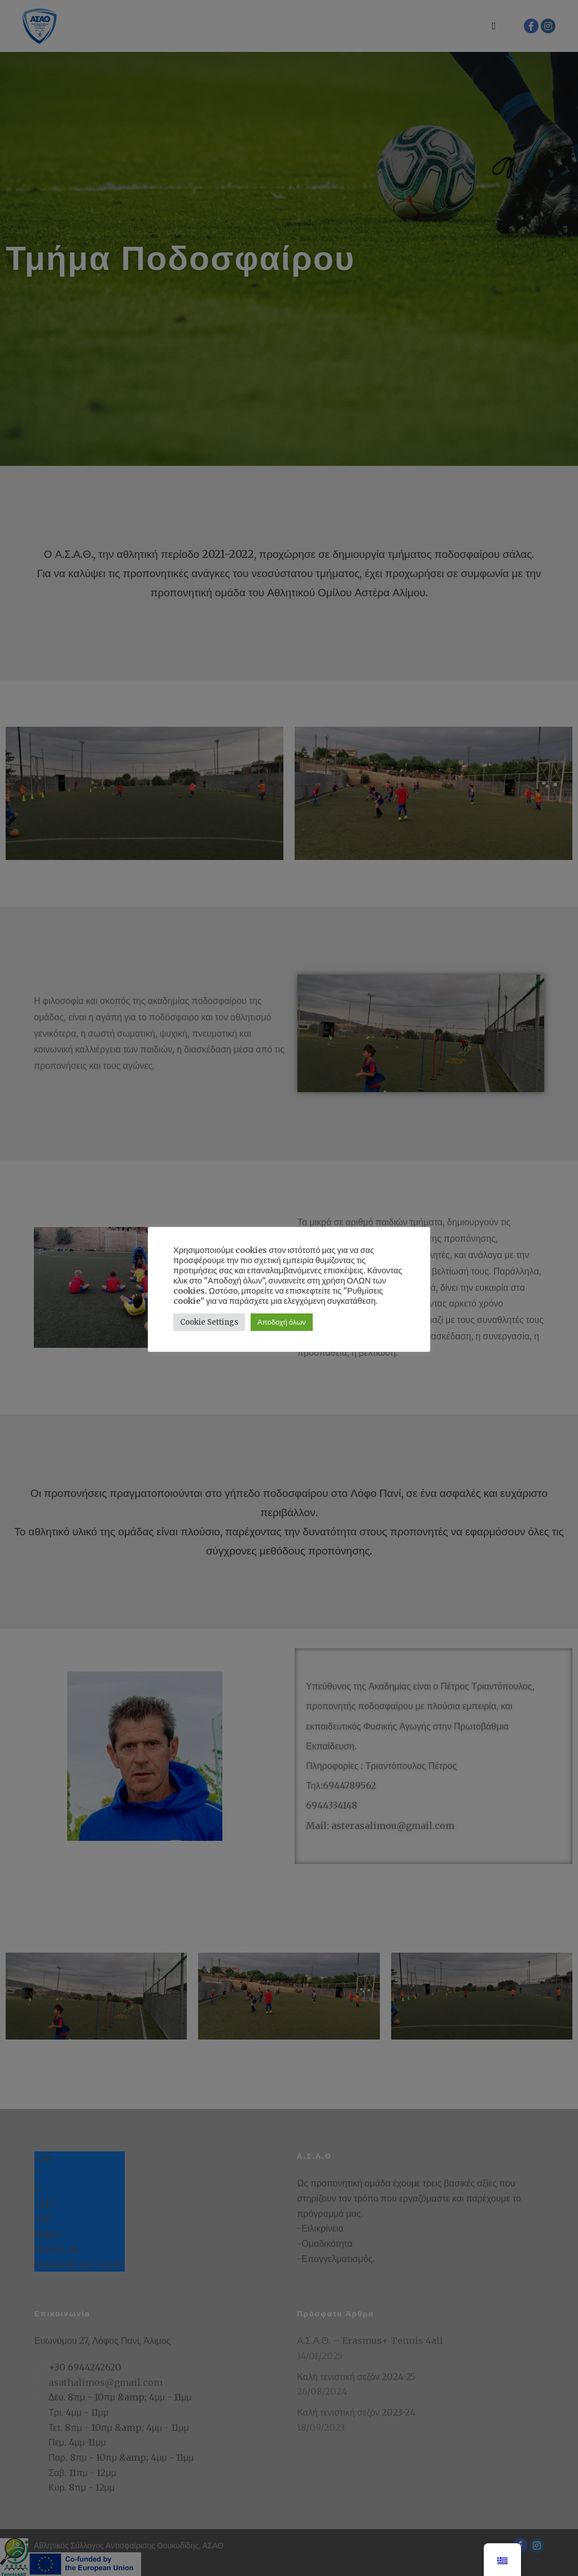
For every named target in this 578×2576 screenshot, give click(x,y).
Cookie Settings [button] (209, 1317)
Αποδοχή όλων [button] (281, 1317)
